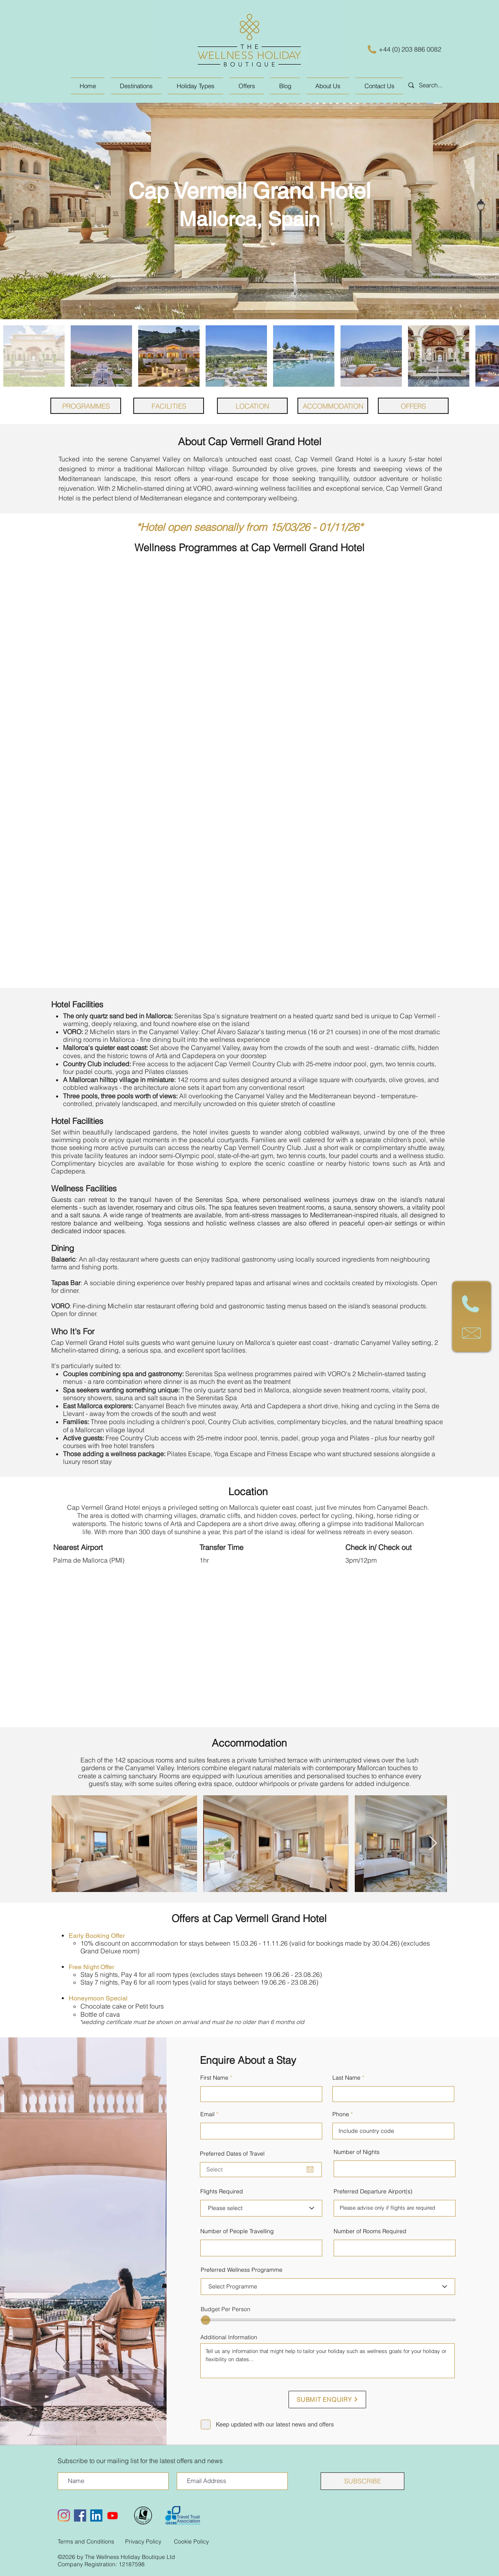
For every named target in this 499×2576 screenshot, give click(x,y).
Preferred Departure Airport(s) (373, 2191)
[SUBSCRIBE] (362, 2481)
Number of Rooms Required (370, 2231)
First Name (214, 2077)
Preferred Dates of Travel (232, 2153)
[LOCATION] (252, 406)
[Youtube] (112, 2515)
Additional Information (228, 2337)
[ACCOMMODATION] (332, 406)
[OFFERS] (413, 406)
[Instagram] (64, 2515)
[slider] (205, 2320)
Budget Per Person (225, 2309)
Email (207, 2114)
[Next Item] (433, 1843)
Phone (340, 2114)
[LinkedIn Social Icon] (96, 2515)
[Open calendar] (310, 2169)
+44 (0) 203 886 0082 (410, 49)
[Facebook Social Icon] (80, 2515)
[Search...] (443, 85)
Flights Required (221, 2191)
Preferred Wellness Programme (241, 2270)
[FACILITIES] (168, 406)
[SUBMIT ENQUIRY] (327, 2399)
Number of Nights (357, 2152)
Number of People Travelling (237, 2231)
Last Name (346, 2077)
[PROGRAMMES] (85, 406)
